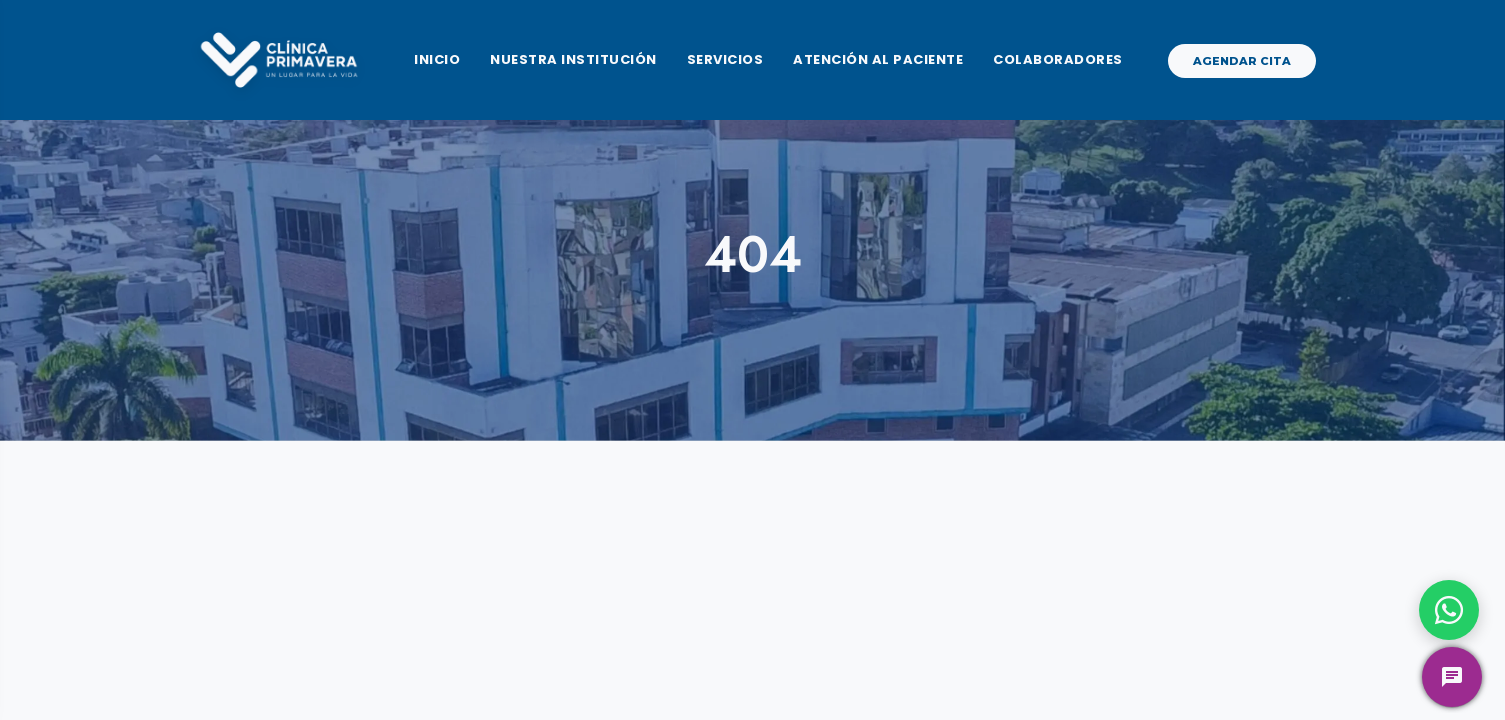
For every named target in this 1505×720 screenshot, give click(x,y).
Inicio (437, 59)
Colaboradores (1058, 59)
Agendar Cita (1242, 61)
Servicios (725, 59)
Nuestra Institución (573, 59)
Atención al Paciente (878, 59)
